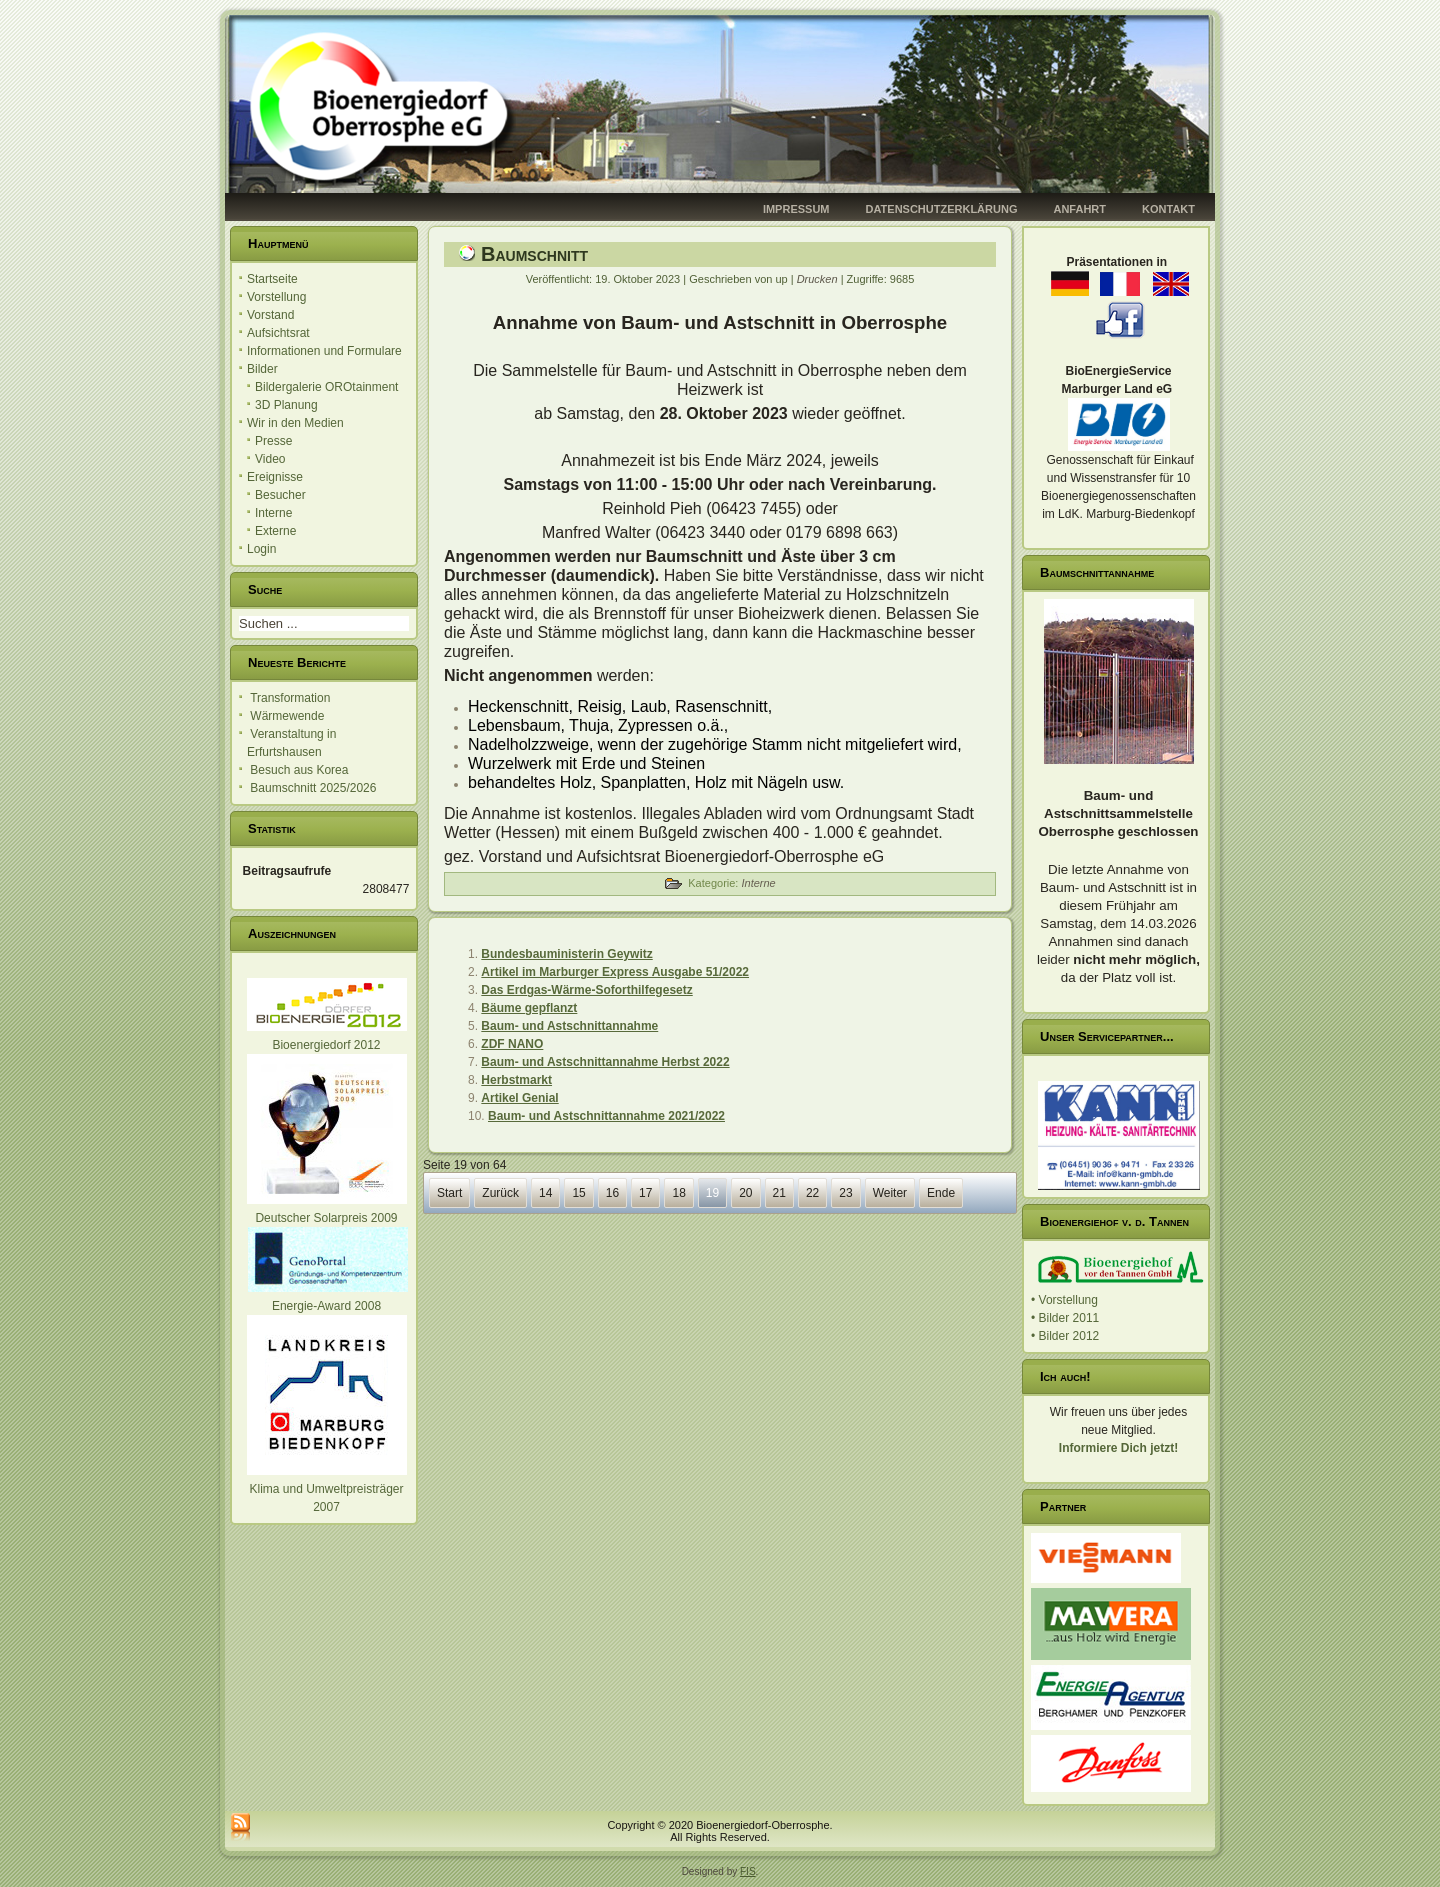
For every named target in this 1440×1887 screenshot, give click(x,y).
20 (745, 1193)
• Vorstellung (1064, 1300)
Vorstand (270, 315)
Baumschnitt (534, 254)
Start (449, 1193)
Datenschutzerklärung (942, 209)
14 (545, 1193)
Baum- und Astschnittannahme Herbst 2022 (605, 1062)
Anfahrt (1079, 209)
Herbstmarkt (516, 1080)
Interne (273, 513)
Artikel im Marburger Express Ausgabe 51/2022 (615, 972)
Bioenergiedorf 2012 (326, 1045)
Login (261, 549)
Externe (275, 531)
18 (678, 1193)
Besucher (280, 495)
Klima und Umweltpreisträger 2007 (327, 1489)
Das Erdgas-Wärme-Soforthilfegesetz (586, 990)
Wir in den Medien (295, 423)
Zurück (500, 1193)
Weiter (890, 1193)
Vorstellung (276, 297)
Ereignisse (275, 477)
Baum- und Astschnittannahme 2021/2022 (606, 1116)
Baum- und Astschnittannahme (569, 1026)
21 (779, 1193)
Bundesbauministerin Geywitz (566, 954)
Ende (941, 1193)
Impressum (796, 209)
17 (645, 1193)
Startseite (272, 279)
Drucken (819, 279)
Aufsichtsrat (278, 333)
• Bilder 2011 (1065, 1318)
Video (270, 459)
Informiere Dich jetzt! (1118, 1448)
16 (612, 1193)
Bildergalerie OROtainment (326, 387)
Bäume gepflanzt (529, 1008)
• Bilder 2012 (1065, 1336)
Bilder (262, 369)
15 (578, 1193)
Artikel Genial (519, 1098)
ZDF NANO (512, 1044)
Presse (273, 441)
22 (812, 1193)
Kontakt (1168, 209)
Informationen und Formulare (324, 351)
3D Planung (286, 405)
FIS (748, 1871)
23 (845, 1193)
